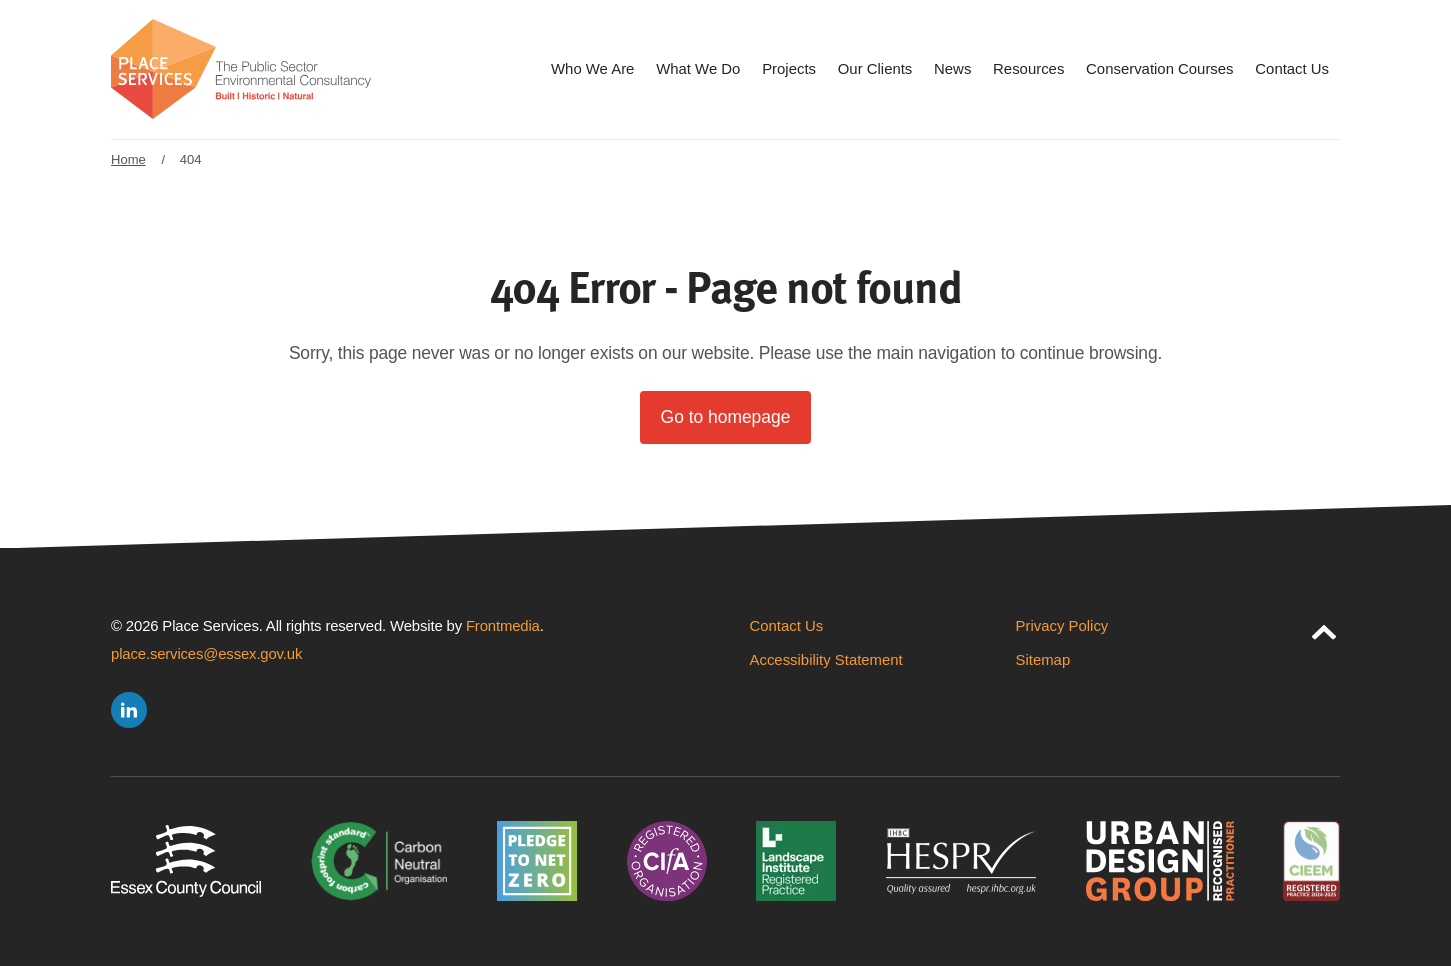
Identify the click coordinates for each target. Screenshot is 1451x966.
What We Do (698, 68)
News (952, 68)
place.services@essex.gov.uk (206, 653)
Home (128, 159)
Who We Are (592, 68)
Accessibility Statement (826, 659)
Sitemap (1043, 659)
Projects (789, 68)
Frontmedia (503, 625)
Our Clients (875, 68)
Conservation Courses (1159, 68)
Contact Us (1292, 68)
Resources (1028, 68)
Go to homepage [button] (726, 417)
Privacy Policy (1062, 625)
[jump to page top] (1324, 628)
